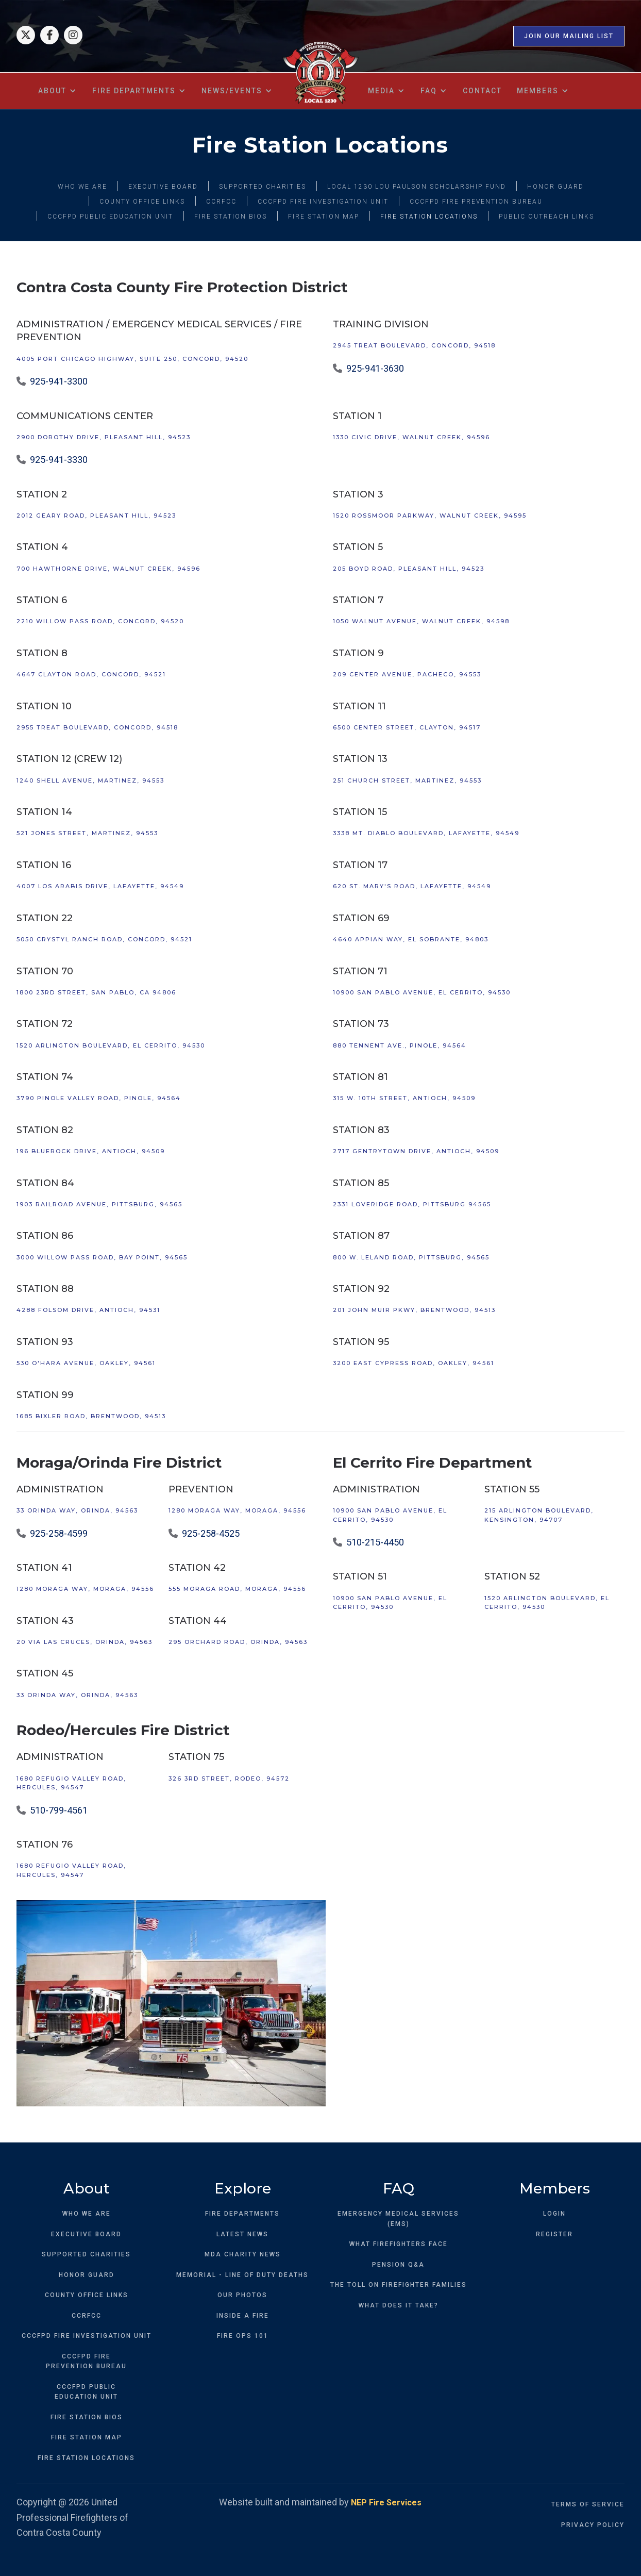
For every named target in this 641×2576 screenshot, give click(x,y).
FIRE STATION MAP (323, 216)
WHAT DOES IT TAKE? (398, 2305)
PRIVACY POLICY (593, 2525)
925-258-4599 (59, 1533)
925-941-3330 (59, 459)
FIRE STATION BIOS (230, 216)
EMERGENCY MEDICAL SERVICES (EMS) (398, 2219)
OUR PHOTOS (242, 2295)
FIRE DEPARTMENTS (242, 2213)
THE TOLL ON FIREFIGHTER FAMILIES (398, 2284)
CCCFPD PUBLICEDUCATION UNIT (86, 2392)
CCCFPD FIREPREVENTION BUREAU (86, 2361)
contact (482, 91)
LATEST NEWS (242, 2234)
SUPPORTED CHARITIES (262, 186)
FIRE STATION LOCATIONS (429, 216)
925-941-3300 (59, 381)
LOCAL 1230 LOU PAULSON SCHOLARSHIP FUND (416, 186)
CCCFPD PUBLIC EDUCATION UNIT (110, 216)
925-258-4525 (211, 1533)
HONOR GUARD (555, 186)
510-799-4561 (59, 1810)
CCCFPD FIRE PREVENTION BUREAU (476, 201)
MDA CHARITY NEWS (243, 2254)
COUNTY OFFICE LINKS (142, 201)
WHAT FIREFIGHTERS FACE (398, 2244)
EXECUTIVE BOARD (163, 186)
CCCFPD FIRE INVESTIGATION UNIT (323, 201)
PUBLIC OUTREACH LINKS (546, 216)
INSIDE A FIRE (242, 2315)
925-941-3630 (375, 368)
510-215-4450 (375, 1542)
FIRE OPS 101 (242, 2335)
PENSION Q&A (398, 2264)
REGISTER (554, 2234)
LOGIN (554, 2213)
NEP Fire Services (386, 2502)
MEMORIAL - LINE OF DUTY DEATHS (242, 2275)
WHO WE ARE (82, 186)
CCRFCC (221, 201)
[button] (57, 91)
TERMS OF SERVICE (588, 2504)
